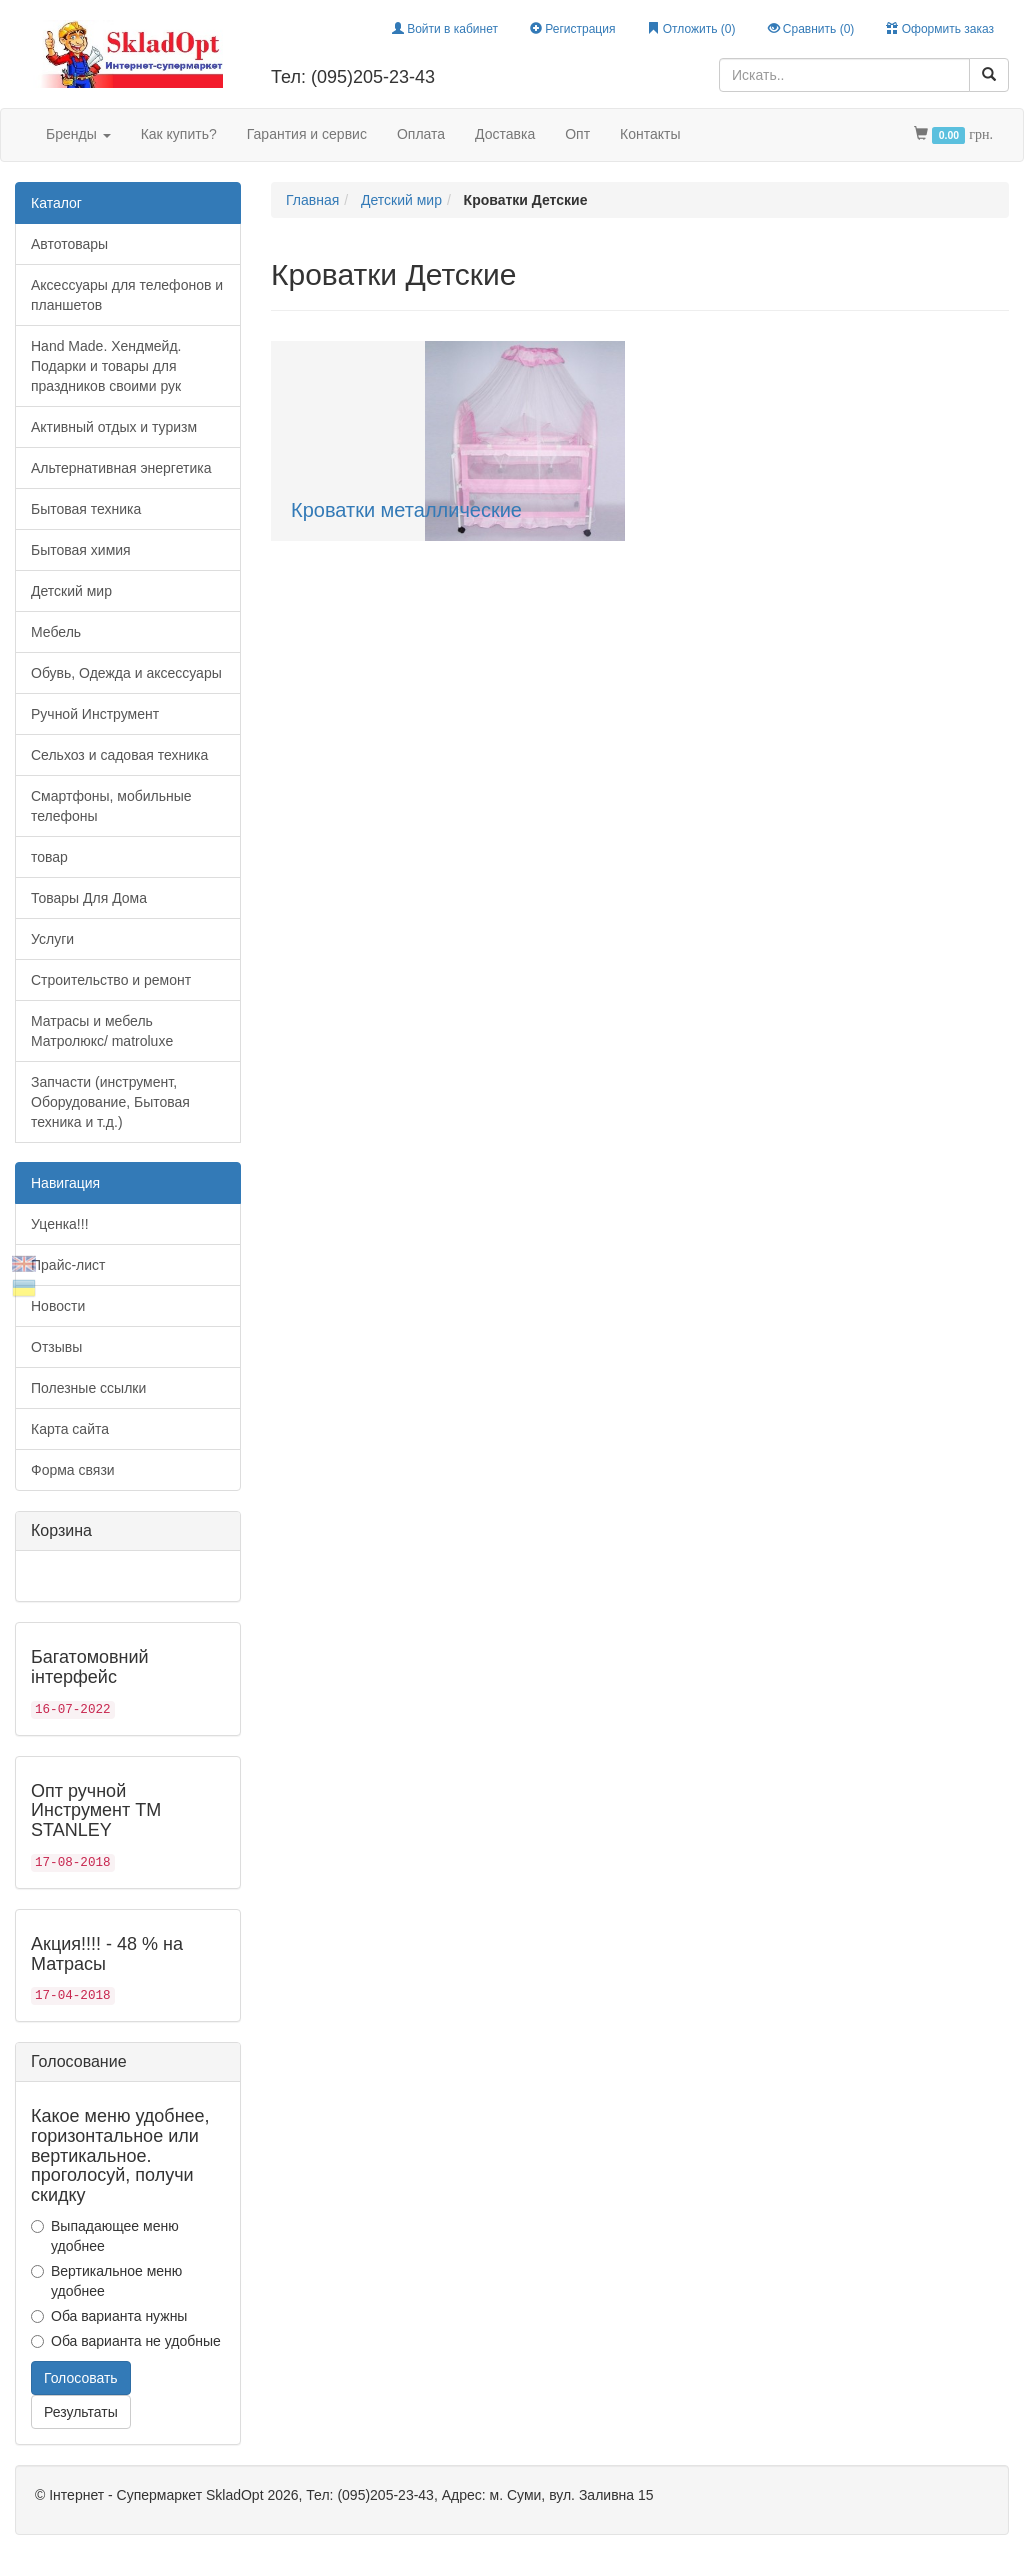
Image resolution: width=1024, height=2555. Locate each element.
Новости (58, 1306)
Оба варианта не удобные (126, 2341)
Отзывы (56, 1347)
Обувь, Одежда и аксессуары (126, 673)
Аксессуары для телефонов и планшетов (127, 295)
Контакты (650, 134)
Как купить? (179, 134)
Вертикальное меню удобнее (106, 2281)
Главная (312, 200)
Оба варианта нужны (109, 2316)
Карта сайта (70, 1429)
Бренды (78, 134)
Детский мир (71, 591)
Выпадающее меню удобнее (105, 2236)
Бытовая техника (86, 509)
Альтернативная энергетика (121, 468)
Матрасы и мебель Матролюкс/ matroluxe (102, 1031)
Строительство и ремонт (111, 980)
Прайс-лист (68, 1265)
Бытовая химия (81, 550)
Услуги (52, 939)
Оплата (421, 134)
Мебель (56, 632)
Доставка (505, 134)
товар (49, 857)
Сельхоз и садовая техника (119, 755)
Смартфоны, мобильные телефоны (111, 806)
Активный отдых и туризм (114, 427)
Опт (577, 134)
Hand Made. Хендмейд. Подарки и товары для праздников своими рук (106, 366)
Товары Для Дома (89, 898)
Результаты (81, 2412)
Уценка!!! (60, 1224)
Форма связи (73, 1470)
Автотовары (69, 244)
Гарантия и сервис (307, 134)
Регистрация (572, 29)
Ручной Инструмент (95, 714)
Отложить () (691, 29)
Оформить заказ (940, 29)
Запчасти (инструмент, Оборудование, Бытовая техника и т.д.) (110, 1102)
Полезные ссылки (88, 1388)
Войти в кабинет (445, 29)
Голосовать (81, 2378)
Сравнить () (811, 29)
